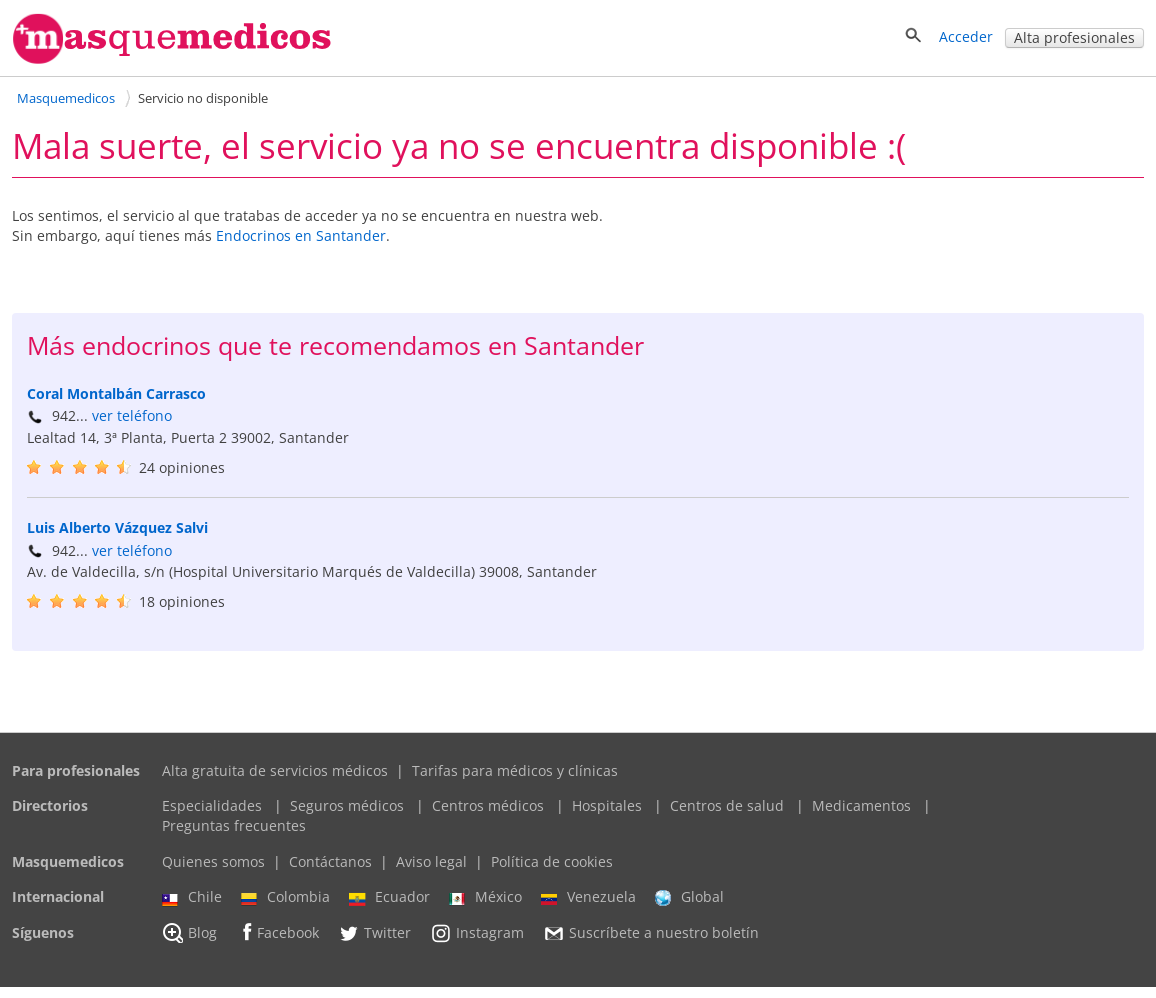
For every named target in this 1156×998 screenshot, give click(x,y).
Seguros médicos (347, 817)
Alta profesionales (1074, 37)
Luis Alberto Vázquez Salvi (117, 538)
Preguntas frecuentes (234, 836)
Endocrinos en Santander (301, 235)
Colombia (285, 908)
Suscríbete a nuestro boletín (651, 944)
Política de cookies (552, 872)
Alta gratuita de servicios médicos (275, 781)
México (485, 908)
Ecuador (389, 908)
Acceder (966, 36)
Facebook (277, 943)
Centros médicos (488, 817)
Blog (189, 944)
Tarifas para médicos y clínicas (515, 781)
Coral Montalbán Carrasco (116, 393)
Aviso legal (431, 872)
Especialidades (212, 817)
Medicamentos (861, 817)
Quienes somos (213, 872)
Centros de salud (727, 817)
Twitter (374, 944)
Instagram (477, 944)
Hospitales (607, 817)
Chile (192, 908)
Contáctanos (330, 872)
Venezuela (588, 908)
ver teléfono (132, 415)
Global (689, 908)
